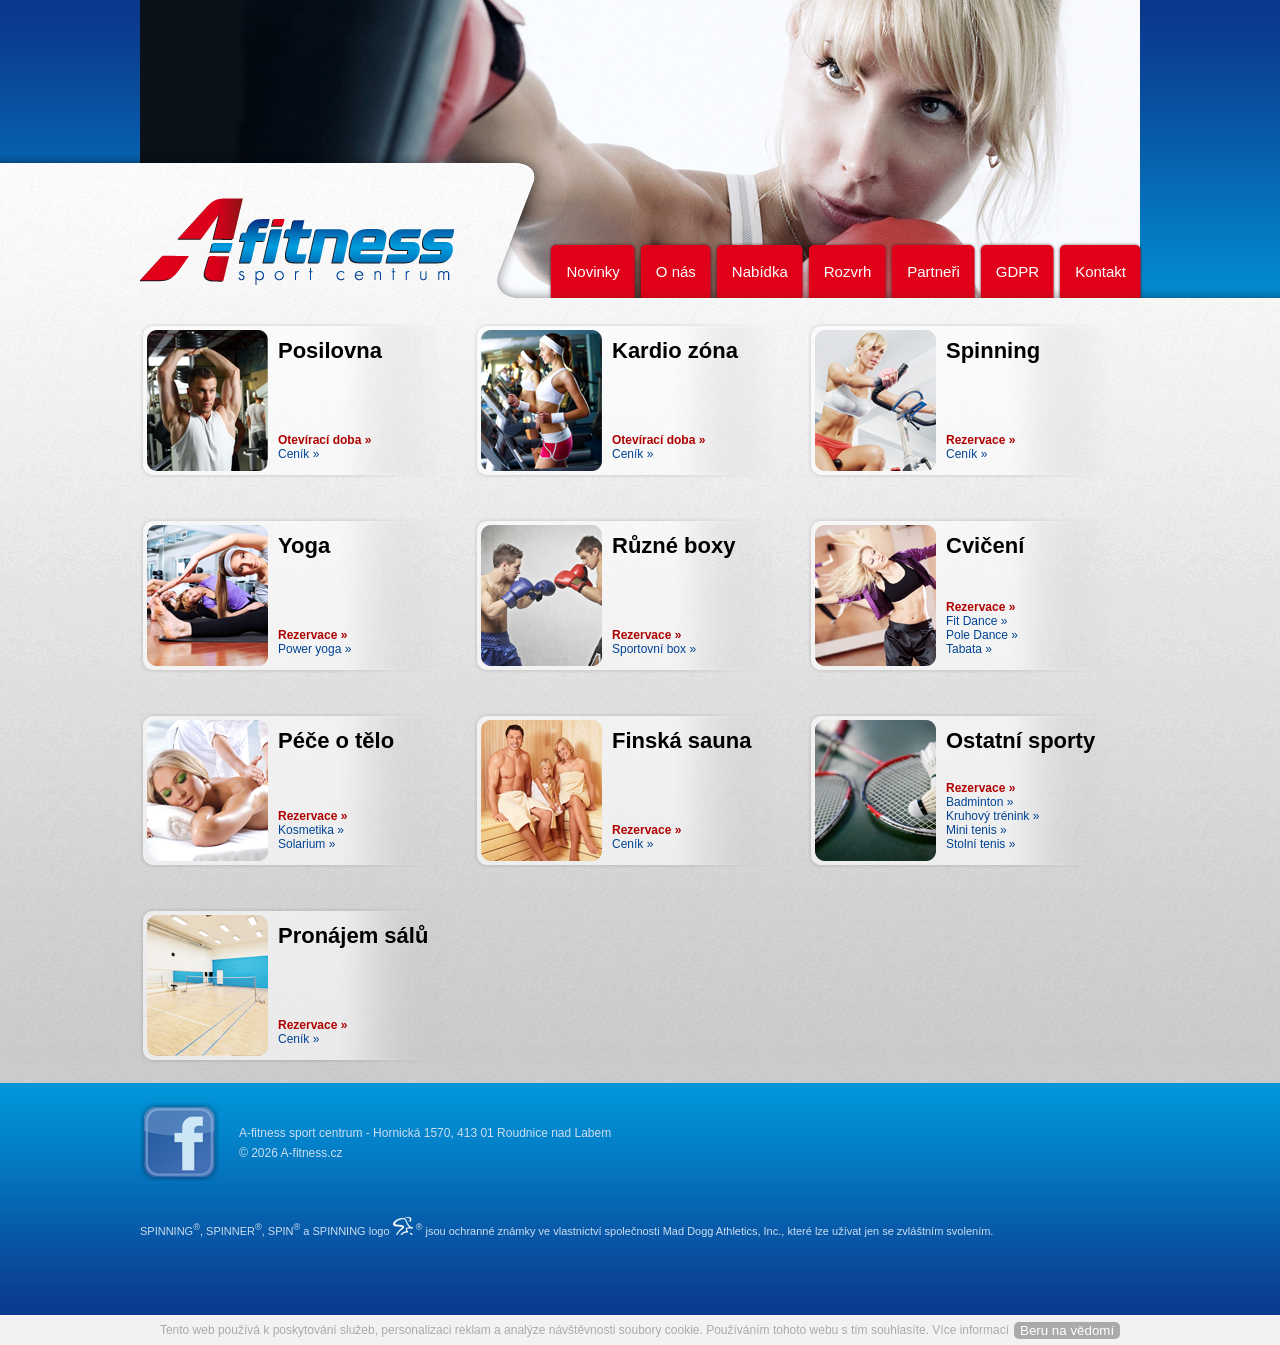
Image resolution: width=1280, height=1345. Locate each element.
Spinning (993, 350)
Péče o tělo (336, 740)
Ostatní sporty (1020, 740)
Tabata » (969, 649)
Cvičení (985, 545)
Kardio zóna (675, 350)
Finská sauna (681, 740)
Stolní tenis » (980, 844)
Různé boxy (673, 545)
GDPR (1017, 271)
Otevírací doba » (324, 440)
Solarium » (306, 844)
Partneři (933, 271)
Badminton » (979, 802)
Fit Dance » (976, 621)
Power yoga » (314, 649)
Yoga (304, 545)
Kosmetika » (311, 830)
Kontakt (1100, 271)
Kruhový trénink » (992, 816)
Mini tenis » (976, 830)
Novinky (592, 271)
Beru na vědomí (1067, 1330)
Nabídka (760, 271)
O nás (676, 271)
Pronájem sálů (353, 935)
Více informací (970, 1330)
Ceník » (298, 454)
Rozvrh (848, 271)
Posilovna (330, 350)
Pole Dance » (982, 635)
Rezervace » (980, 440)
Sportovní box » (654, 649)
